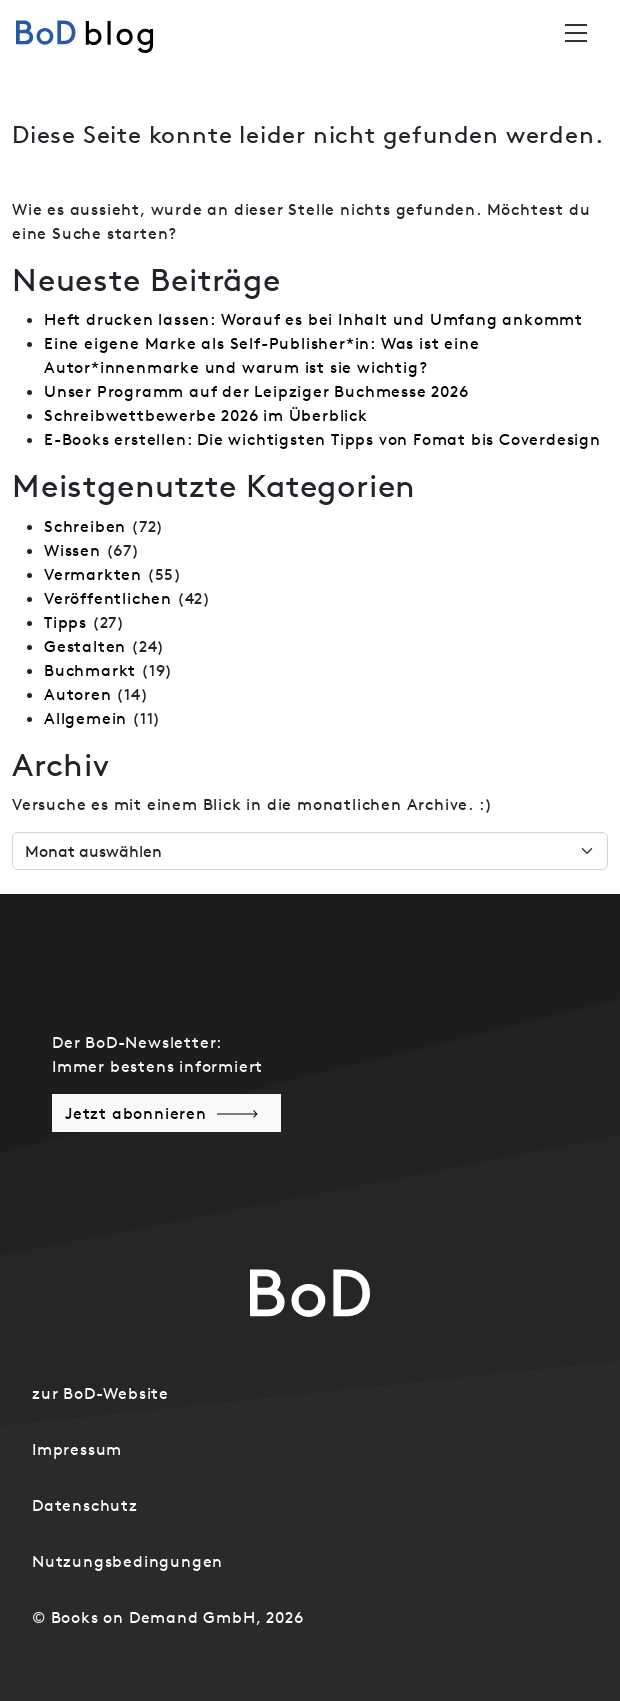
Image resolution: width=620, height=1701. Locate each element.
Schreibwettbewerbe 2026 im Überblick (206, 415)
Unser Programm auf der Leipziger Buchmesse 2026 (256, 391)
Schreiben (85, 526)
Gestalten (85, 646)
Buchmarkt (90, 670)
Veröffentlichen (108, 598)
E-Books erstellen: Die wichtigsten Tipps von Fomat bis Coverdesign (322, 439)
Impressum (77, 1449)
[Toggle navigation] (576, 33)
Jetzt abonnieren (136, 1113)
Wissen (72, 550)
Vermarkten (93, 574)
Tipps (65, 622)
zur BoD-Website (100, 1393)
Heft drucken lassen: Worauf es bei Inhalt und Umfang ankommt (313, 319)
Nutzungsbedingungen (127, 1561)
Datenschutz (85, 1505)
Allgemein (85, 718)
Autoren (78, 694)
